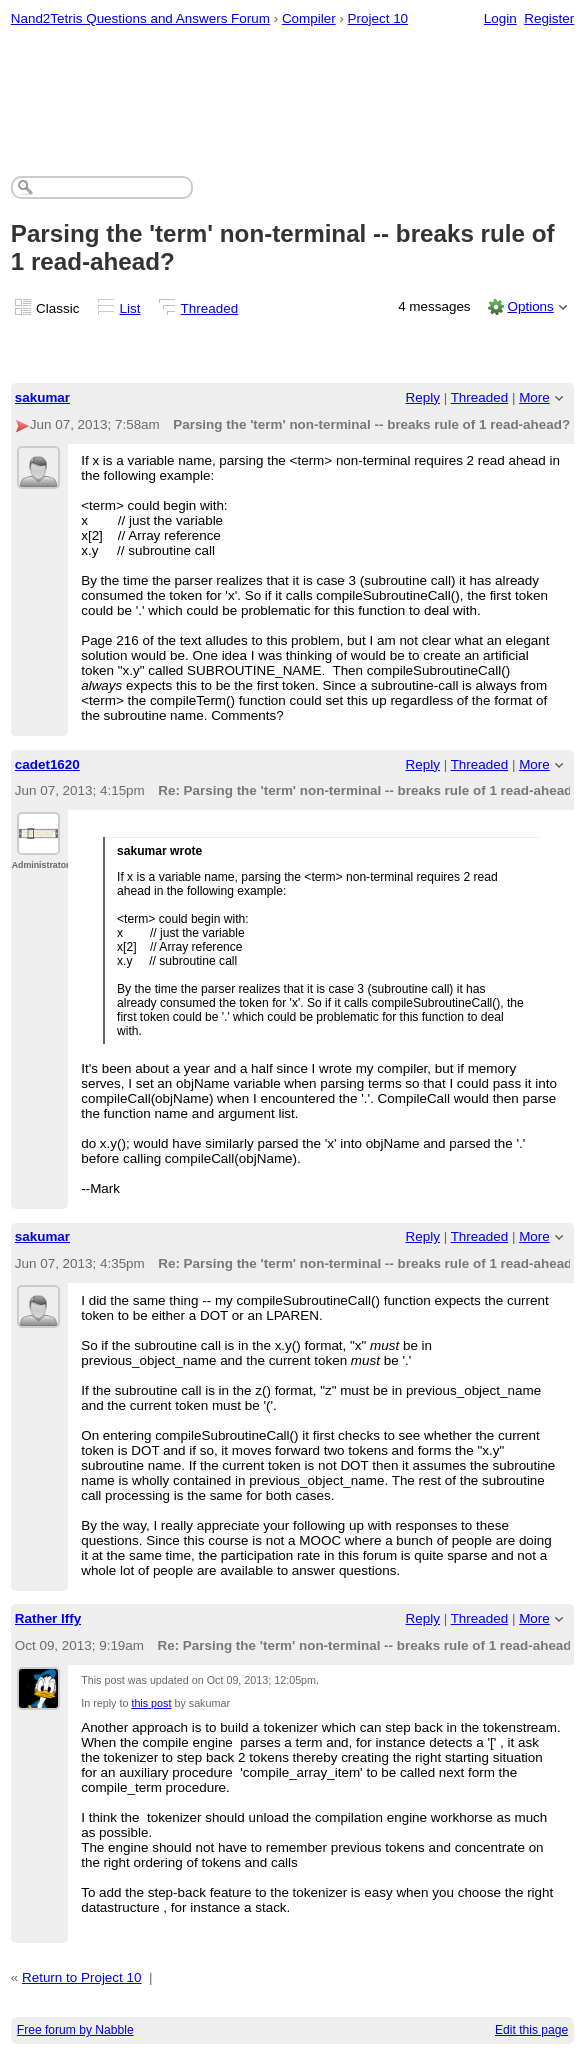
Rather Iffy (48, 1618)
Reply (423, 397)
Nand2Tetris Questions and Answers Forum (140, 18)
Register (549, 18)
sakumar (42, 397)
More (534, 397)
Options (530, 306)
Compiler (309, 18)
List (130, 308)
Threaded (210, 308)
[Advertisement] (293, 96)
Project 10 (378, 18)
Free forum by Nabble (75, 2030)
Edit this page (531, 2030)
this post (151, 1703)
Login (500, 18)
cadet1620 (47, 764)
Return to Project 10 (82, 1977)
